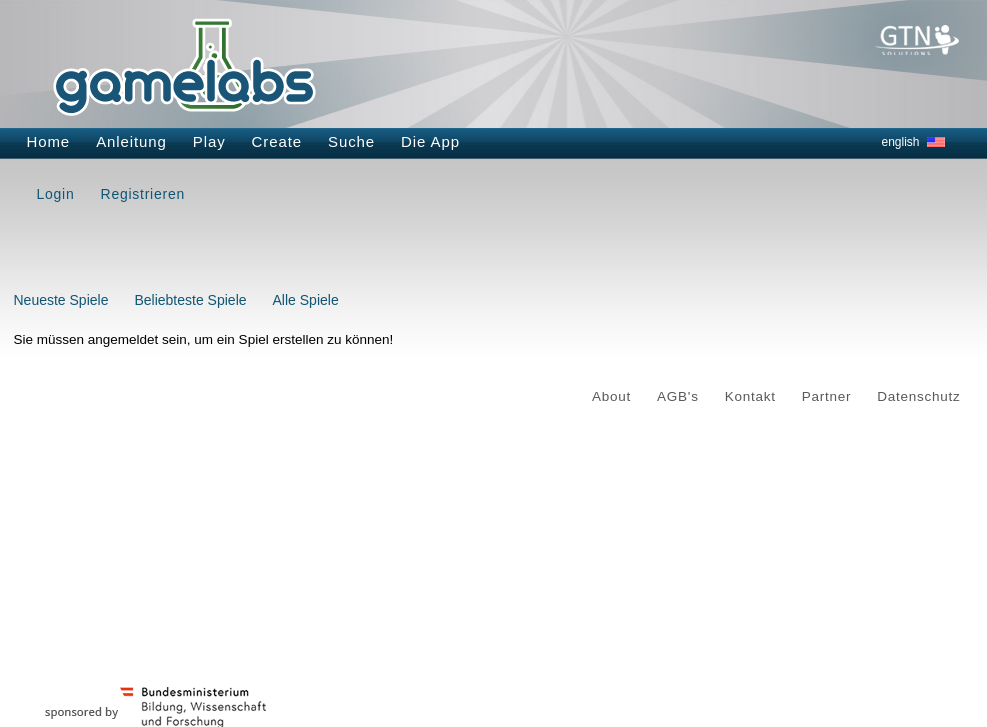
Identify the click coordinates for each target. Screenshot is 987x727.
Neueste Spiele (61, 300)
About (611, 396)
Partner (827, 396)
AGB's (678, 396)
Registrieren (143, 194)
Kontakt (750, 396)
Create (277, 141)
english (901, 142)
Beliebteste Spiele (190, 300)
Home (49, 141)
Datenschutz (918, 396)
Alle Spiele (306, 300)
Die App (430, 141)
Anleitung (131, 141)
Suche (351, 141)
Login (56, 194)
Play (209, 141)
